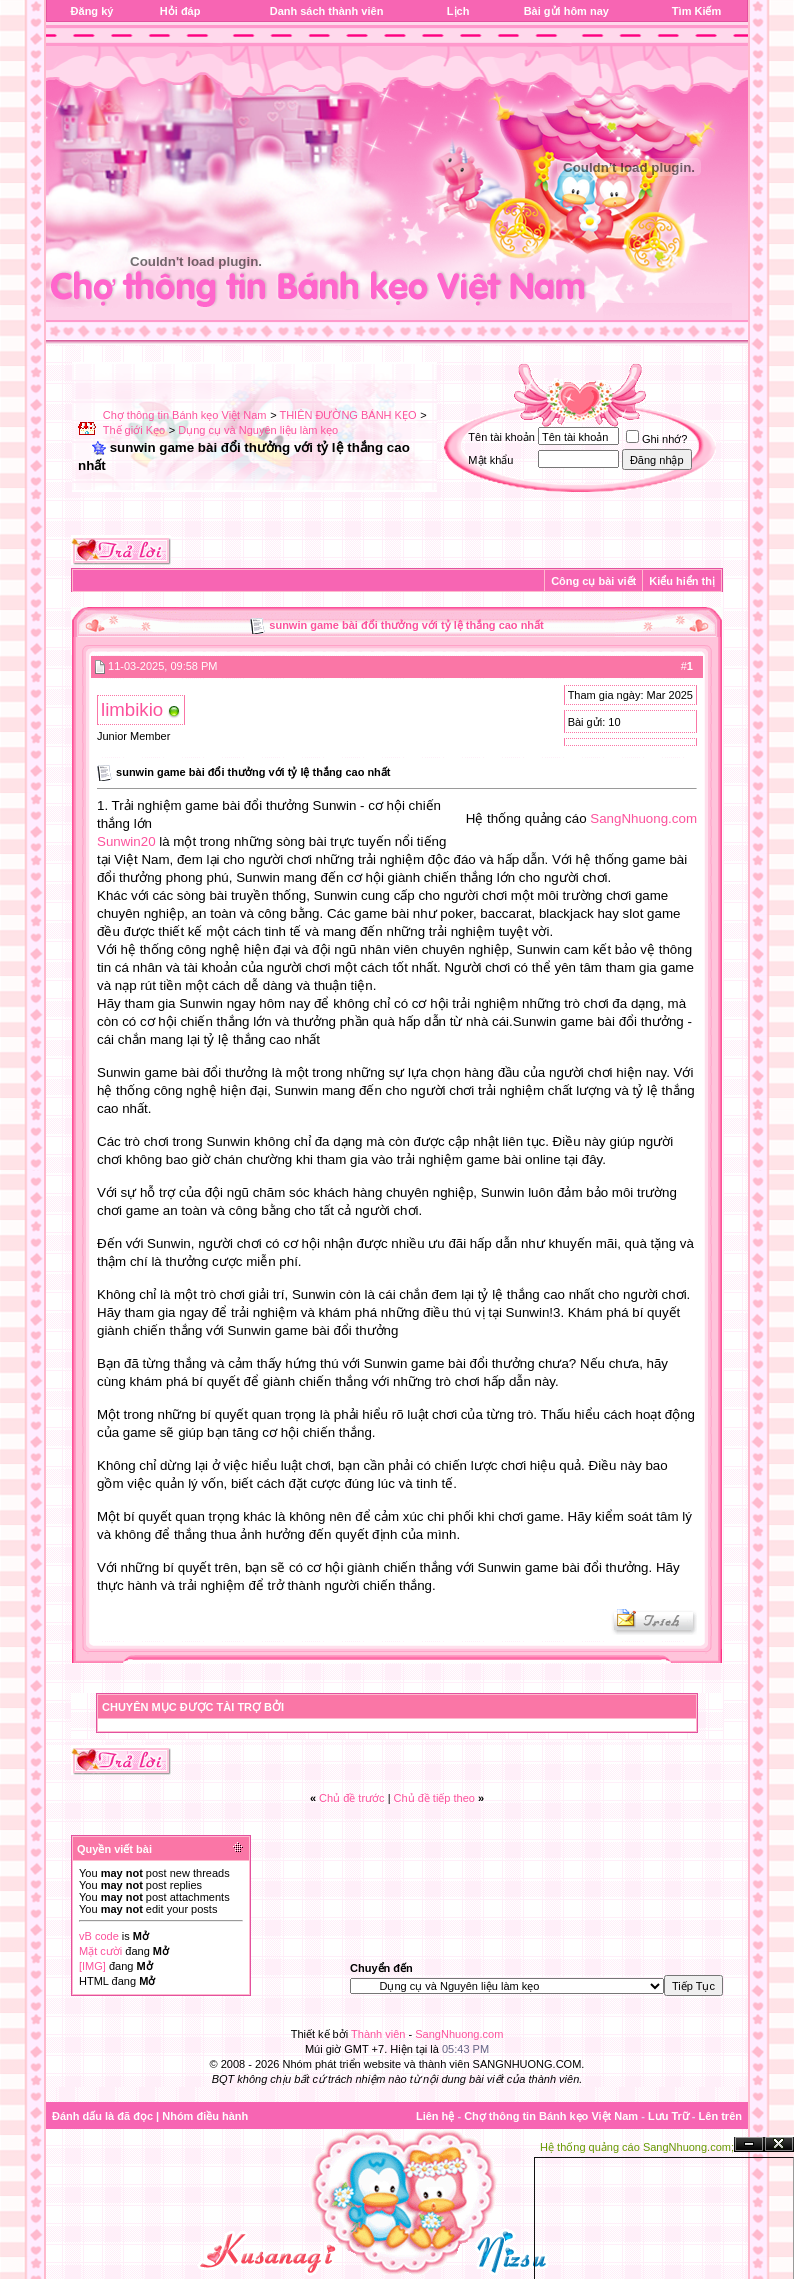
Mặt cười (100, 1951)
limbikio (132, 709)
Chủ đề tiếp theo (434, 1798)
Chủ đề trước (352, 1798)
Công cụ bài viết (593, 581)
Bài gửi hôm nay (566, 11)
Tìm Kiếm (696, 11)
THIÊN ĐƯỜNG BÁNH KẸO (347, 415)
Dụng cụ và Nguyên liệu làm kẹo (258, 430)
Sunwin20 (126, 841)
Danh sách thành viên (327, 11)
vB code (99, 1936)
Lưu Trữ (668, 2116)
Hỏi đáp (180, 11)
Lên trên (720, 2116)
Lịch (458, 11)
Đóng (779, 2144)
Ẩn (749, 2144)
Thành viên (378, 2034)
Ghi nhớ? (657, 439)
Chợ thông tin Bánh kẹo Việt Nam (185, 415)
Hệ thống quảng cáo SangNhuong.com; (637, 2147)
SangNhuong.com (643, 818)
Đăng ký (92, 11)
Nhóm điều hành (205, 2116)
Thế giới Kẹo (134, 430)
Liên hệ (435, 2116)
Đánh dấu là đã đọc (102, 2116)
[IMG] (92, 1966)
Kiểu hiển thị (682, 581)
